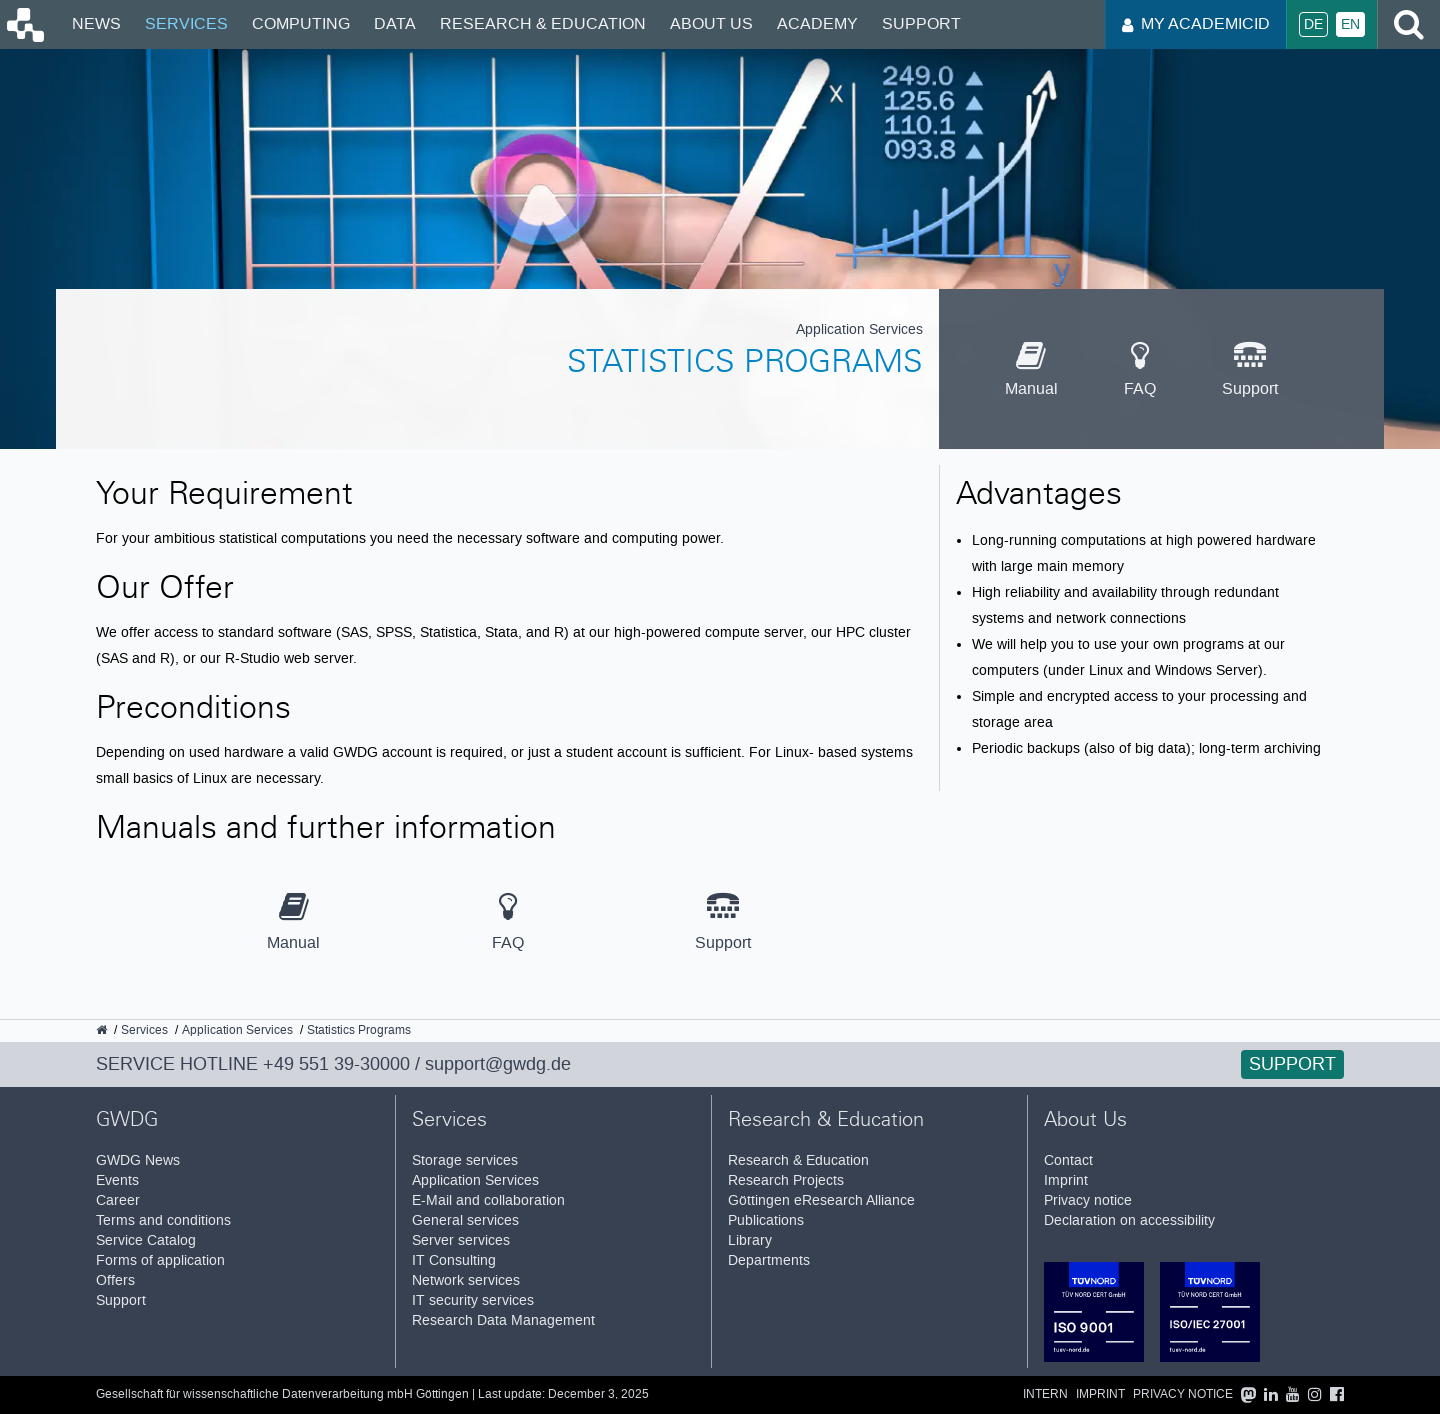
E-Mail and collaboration (488, 1200)
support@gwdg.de (498, 1064)
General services (465, 1220)
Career (118, 1200)
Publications (766, 1220)
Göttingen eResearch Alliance (821, 1200)
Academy (817, 23)
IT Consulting (454, 1260)
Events (117, 1180)
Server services (461, 1240)
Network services (466, 1280)
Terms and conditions (163, 1220)
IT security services (473, 1300)
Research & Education (543, 23)
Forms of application (160, 1260)
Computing (301, 23)
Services (186, 23)
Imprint (1066, 1180)
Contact (1068, 1160)
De (1313, 24)
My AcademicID (1196, 23)
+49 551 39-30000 (336, 1064)
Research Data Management (503, 1320)
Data (395, 23)
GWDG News (138, 1160)
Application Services (475, 1180)
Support (921, 23)
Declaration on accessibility (1129, 1220)
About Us (711, 23)
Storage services (465, 1160)
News (96, 23)
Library (750, 1240)
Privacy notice (1088, 1200)
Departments (769, 1260)
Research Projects (786, 1180)
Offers (115, 1280)
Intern (1045, 1394)
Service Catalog (146, 1240)
